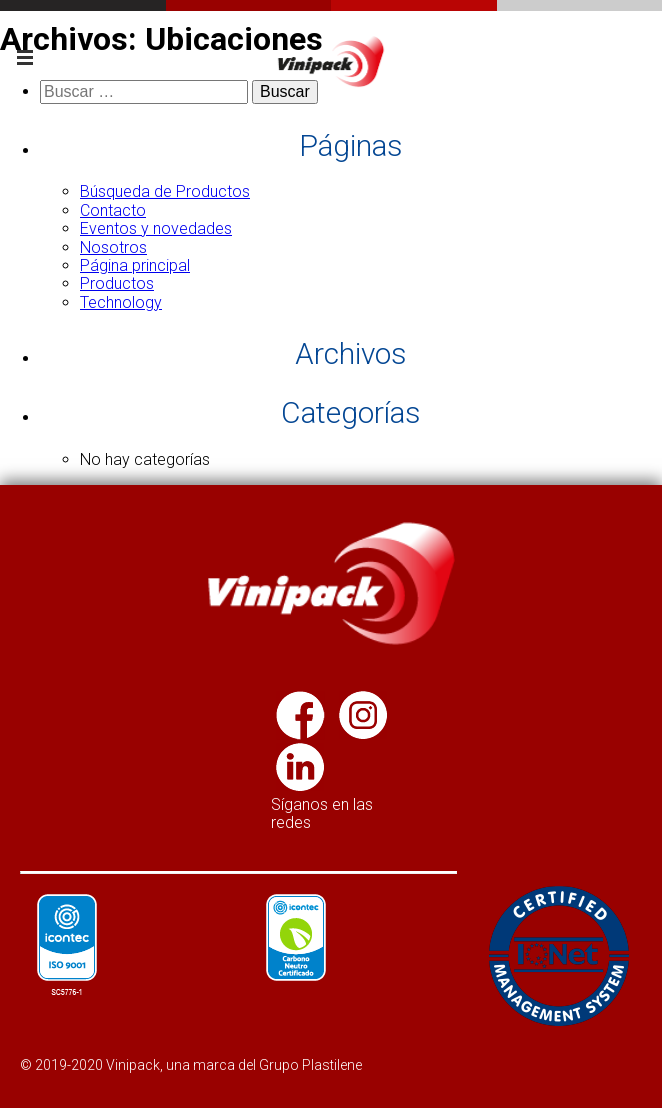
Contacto (113, 210)
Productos (117, 283)
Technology (121, 302)
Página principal (135, 265)
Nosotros (113, 247)
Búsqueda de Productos (165, 191)
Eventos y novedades (156, 228)
